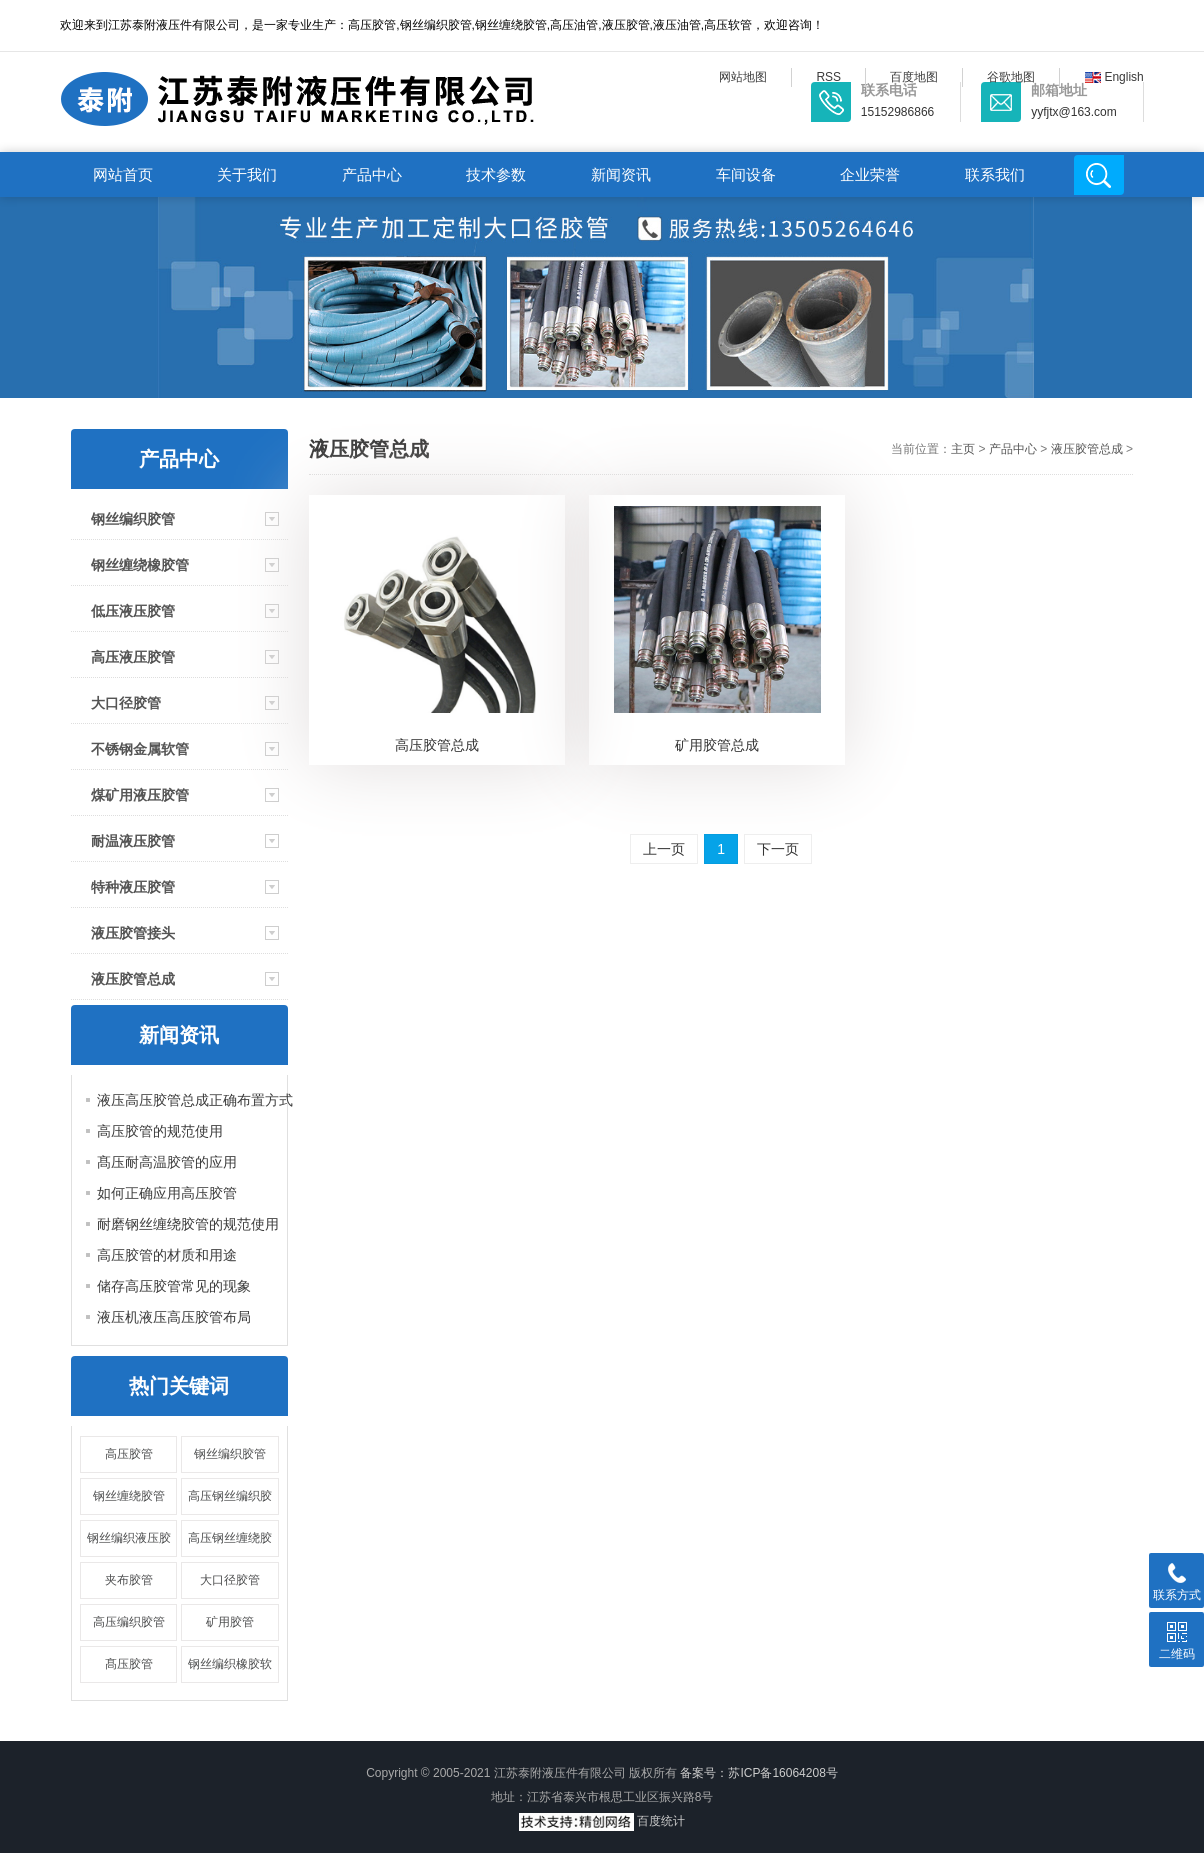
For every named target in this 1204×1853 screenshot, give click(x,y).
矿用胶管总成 (717, 745)
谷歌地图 (1011, 77)
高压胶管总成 (437, 745)
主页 (963, 449)
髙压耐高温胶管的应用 (167, 1162)
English (1114, 77)
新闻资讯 (621, 174)
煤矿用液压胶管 (140, 795)
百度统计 (661, 1821)
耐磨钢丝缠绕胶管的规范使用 (188, 1224)
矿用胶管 (230, 1622)
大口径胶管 (126, 703)
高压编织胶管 (129, 1622)
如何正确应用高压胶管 (167, 1193)
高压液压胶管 (133, 657)
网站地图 (743, 77)
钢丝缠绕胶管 (129, 1496)
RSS (828, 77)
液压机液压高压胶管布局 (174, 1317)
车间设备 (746, 174)
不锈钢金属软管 (140, 749)
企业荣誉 (870, 174)
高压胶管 (129, 1454)
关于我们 (247, 174)
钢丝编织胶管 (133, 519)
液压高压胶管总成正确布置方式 (195, 1100)
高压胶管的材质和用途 (167, 1255)
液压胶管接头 (133, 933)
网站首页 (123, 174)
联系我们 (995, 174)
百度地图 (914, 77)
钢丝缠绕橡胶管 (140, 565)
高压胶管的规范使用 (160, 1131)
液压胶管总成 (133, 979)
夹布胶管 (129, 1580)
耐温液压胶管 (133, 841)
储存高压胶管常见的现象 (174, 1286)
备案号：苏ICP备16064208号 (758, 1773)
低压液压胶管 (133, 611)
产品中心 (372, 174)
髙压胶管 (129, 1664)
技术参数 (496, 174)
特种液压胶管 (133, 887)
